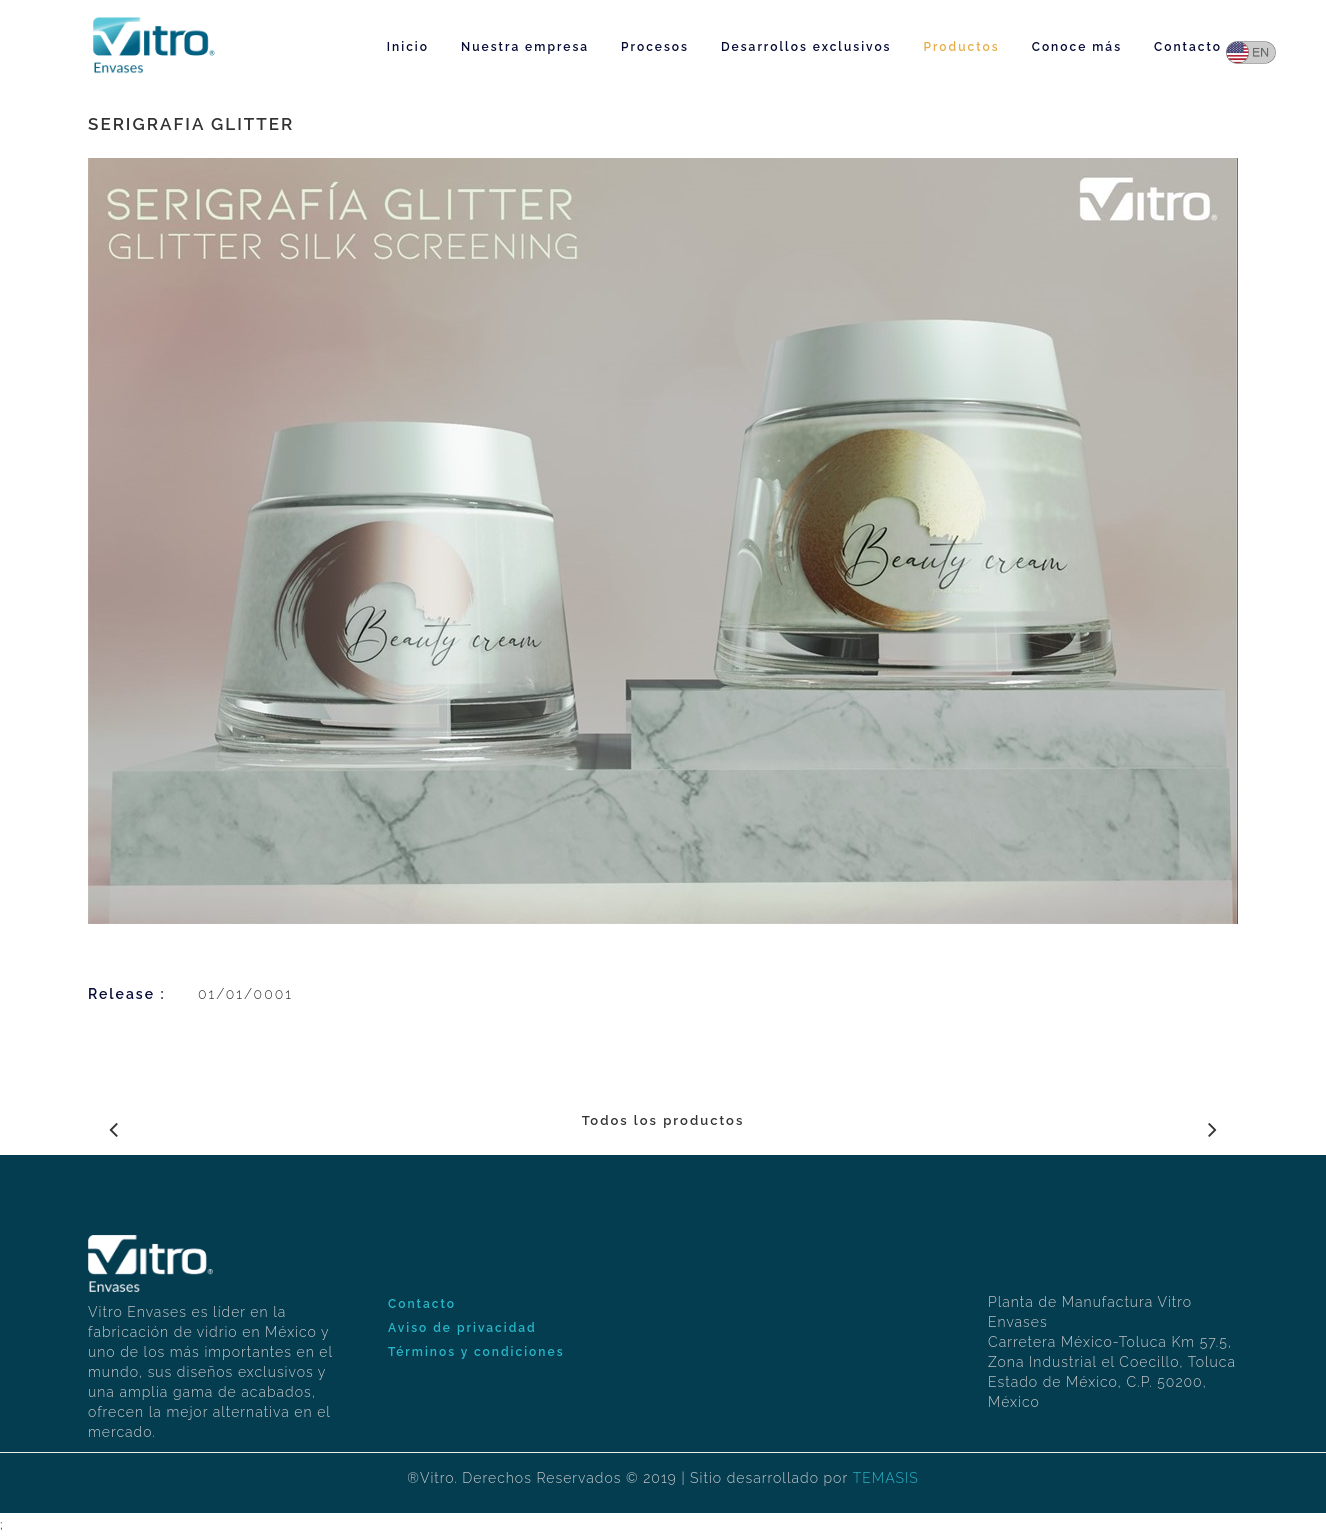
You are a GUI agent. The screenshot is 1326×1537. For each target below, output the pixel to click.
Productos (962, 47)
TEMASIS (886, 1478)
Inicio (408, 47)
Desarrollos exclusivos (806, 47)
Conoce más (1077, 47)
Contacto (1188, 47)
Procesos (655, 47)
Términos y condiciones (476, 1352)
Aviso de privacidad (462, 1328)
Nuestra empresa (525, 47)
